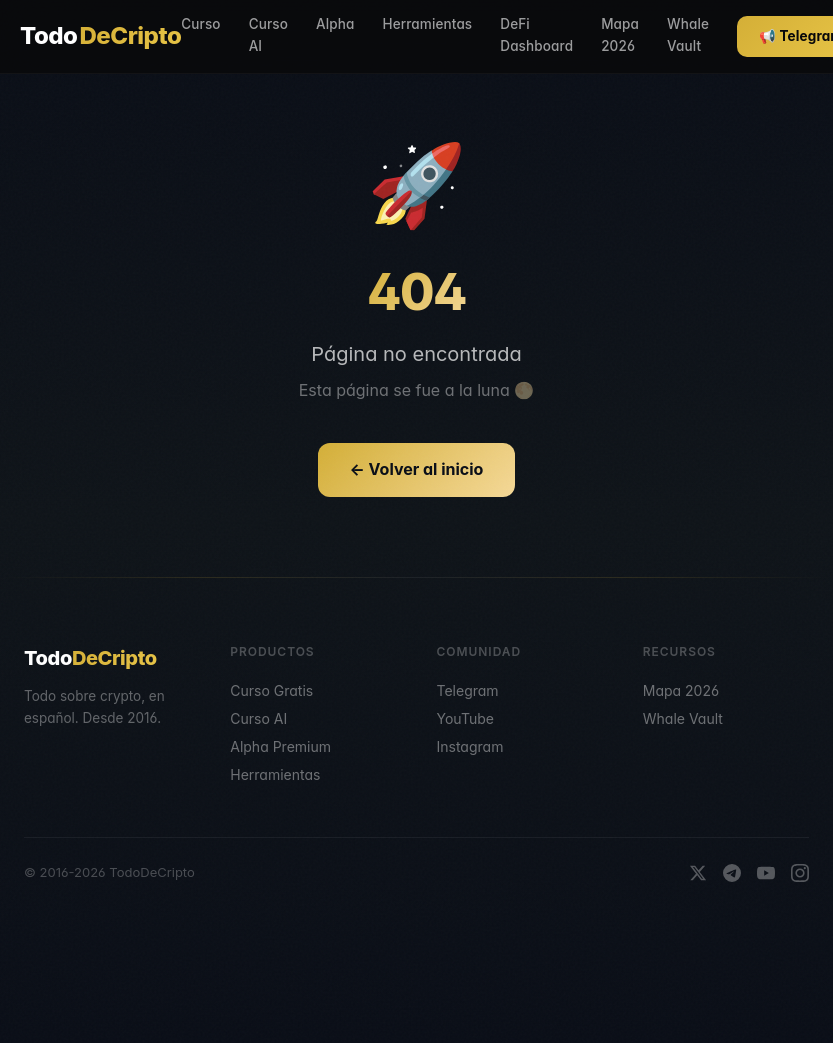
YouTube (465, 718)
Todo (100, 36)
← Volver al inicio (417, 469)
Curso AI (268, 35)
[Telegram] (732, 873)
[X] (698, 873)
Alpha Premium (280, 746)
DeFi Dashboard (536, 35)
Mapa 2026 (620, 35)
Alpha (335, 24)
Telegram (468, 690)
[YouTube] (766, 873)
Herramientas (427, 24)
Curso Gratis (271, 690)
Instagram (470, 746)
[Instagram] (800, 873)
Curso (200, 24)
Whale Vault (688, 35)
